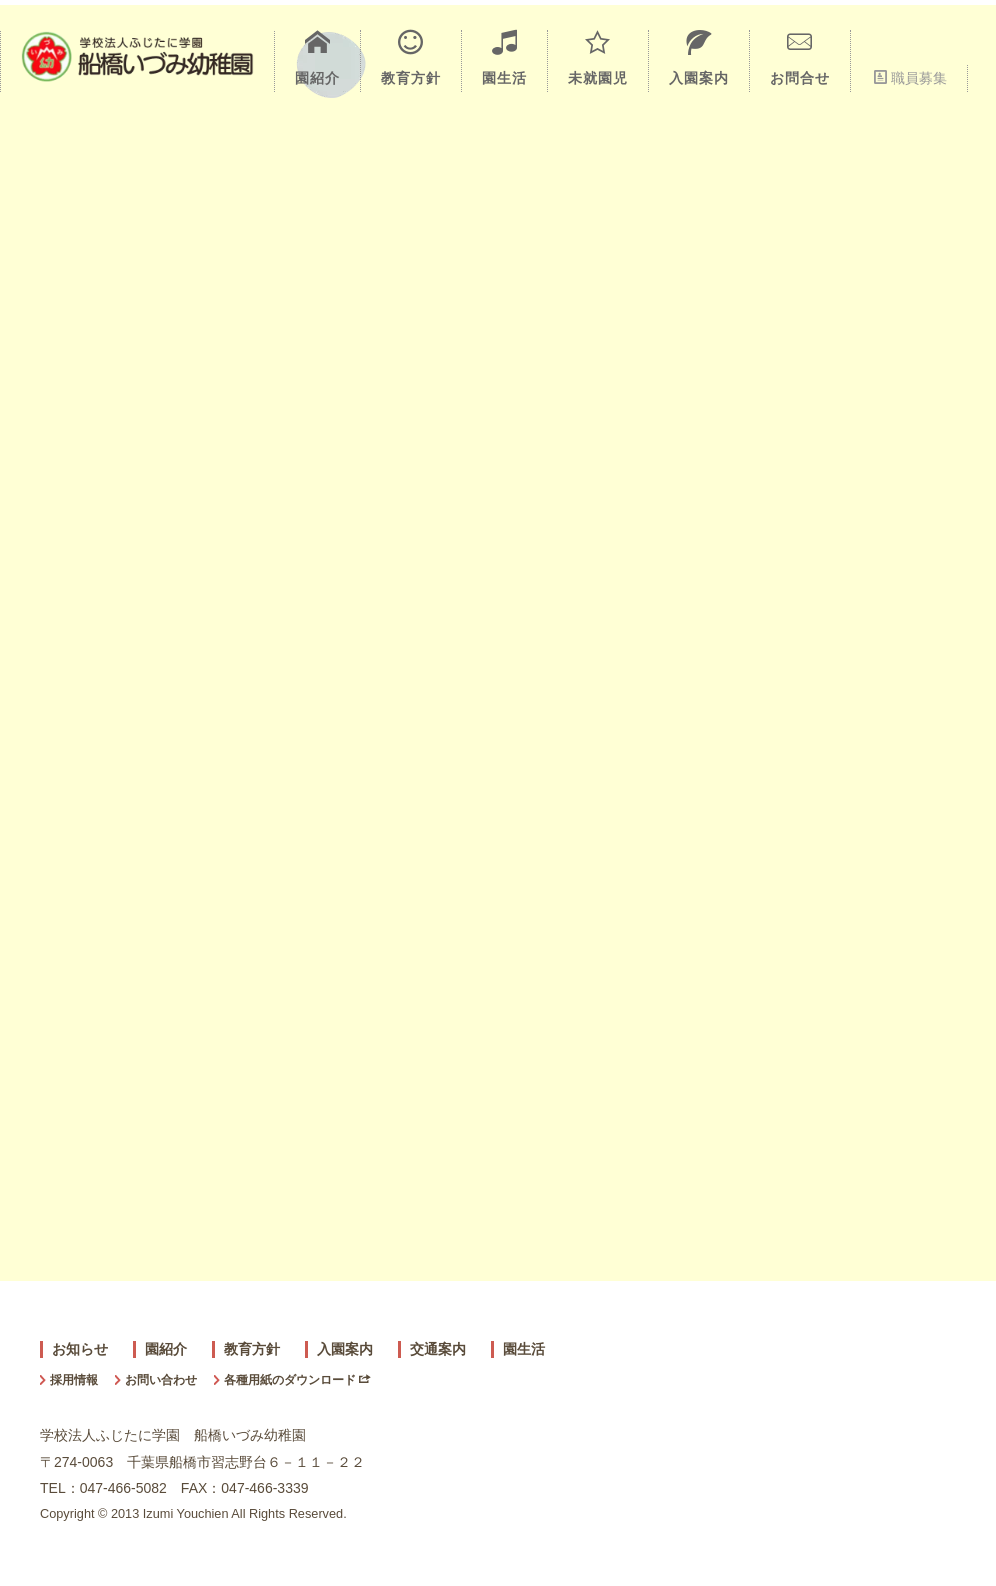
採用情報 (74, 1380)
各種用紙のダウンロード (297, 1380)
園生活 (504, 58)
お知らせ (80, 1349)
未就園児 (598, 58)
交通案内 (438, 1349)
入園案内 (699, 58)
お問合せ (800, 58)
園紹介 (317, 58)
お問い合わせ (161, 1380)
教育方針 (411, 58)
